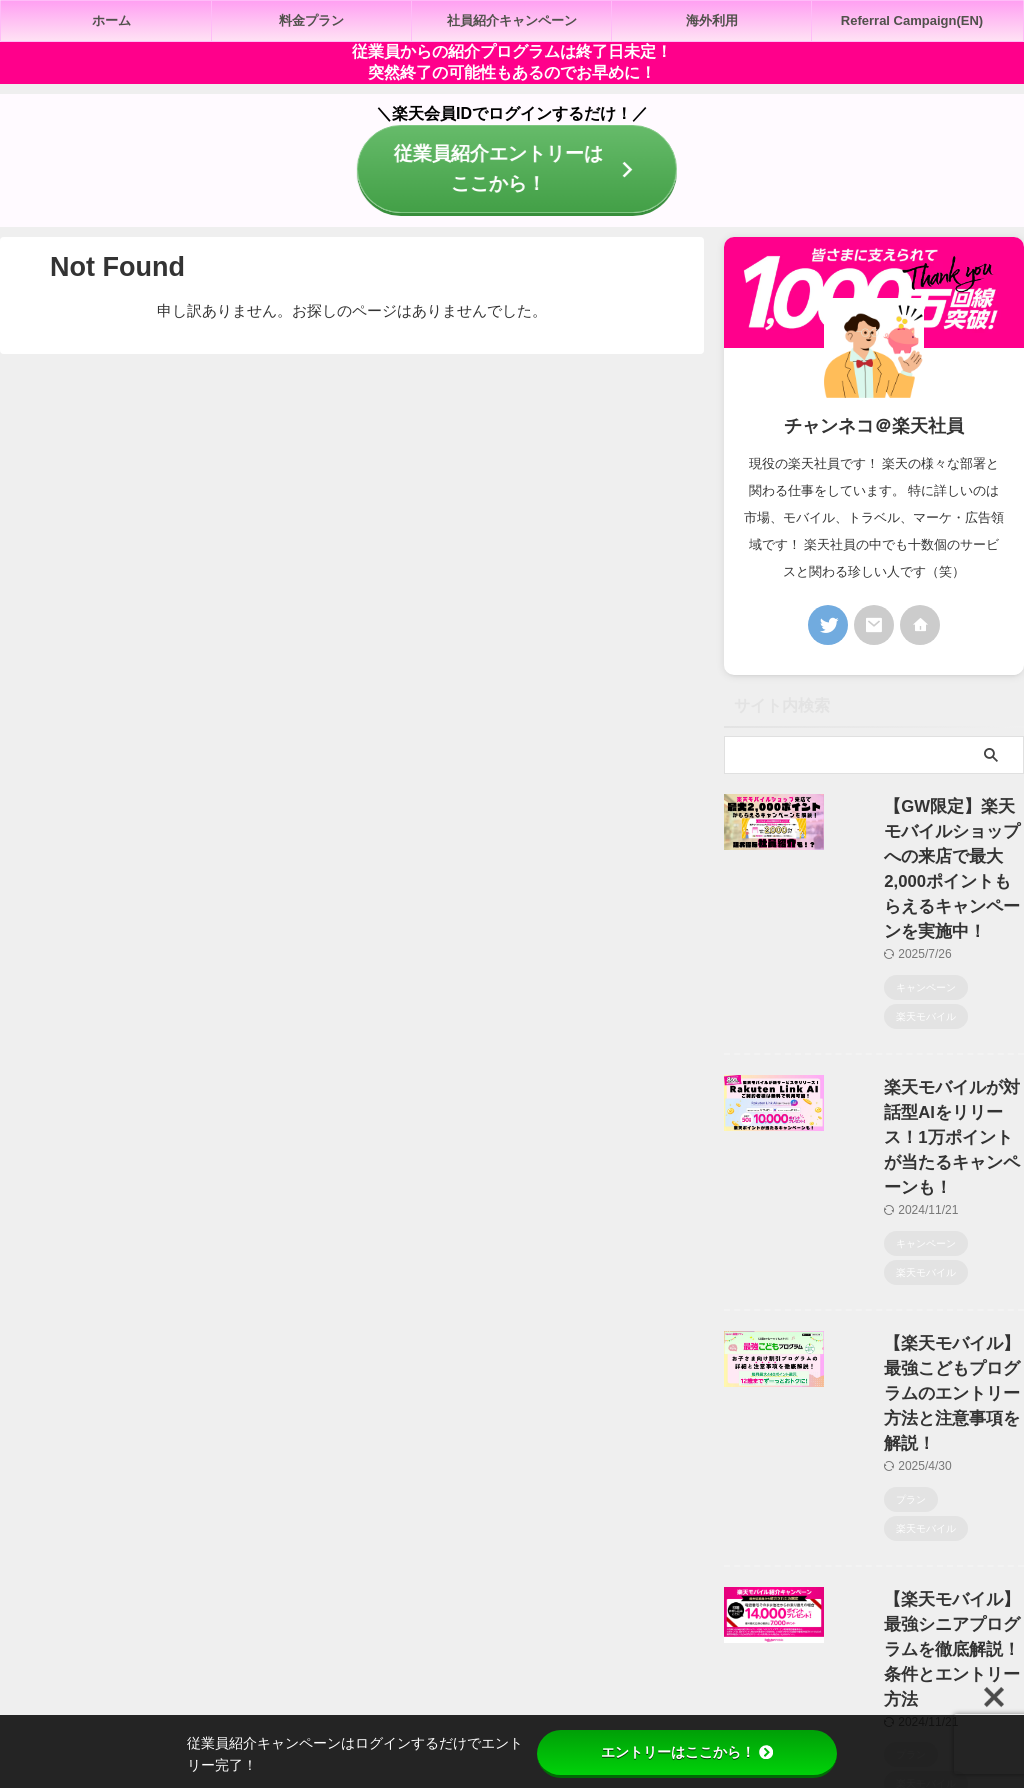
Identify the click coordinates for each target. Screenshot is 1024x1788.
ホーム (111, 20)
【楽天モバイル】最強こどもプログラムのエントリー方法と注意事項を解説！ (930, 1182)
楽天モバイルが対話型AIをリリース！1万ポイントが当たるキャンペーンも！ (930, 1013)
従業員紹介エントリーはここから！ (510, 166)
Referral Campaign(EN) (912, 20)
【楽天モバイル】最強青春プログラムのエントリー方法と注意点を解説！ (930, 1520)
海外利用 (712, 20)
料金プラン (311, 20)
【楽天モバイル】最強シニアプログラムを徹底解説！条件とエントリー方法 (930, 1351)
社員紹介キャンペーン (512, 20)
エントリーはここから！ (687, 1752)
